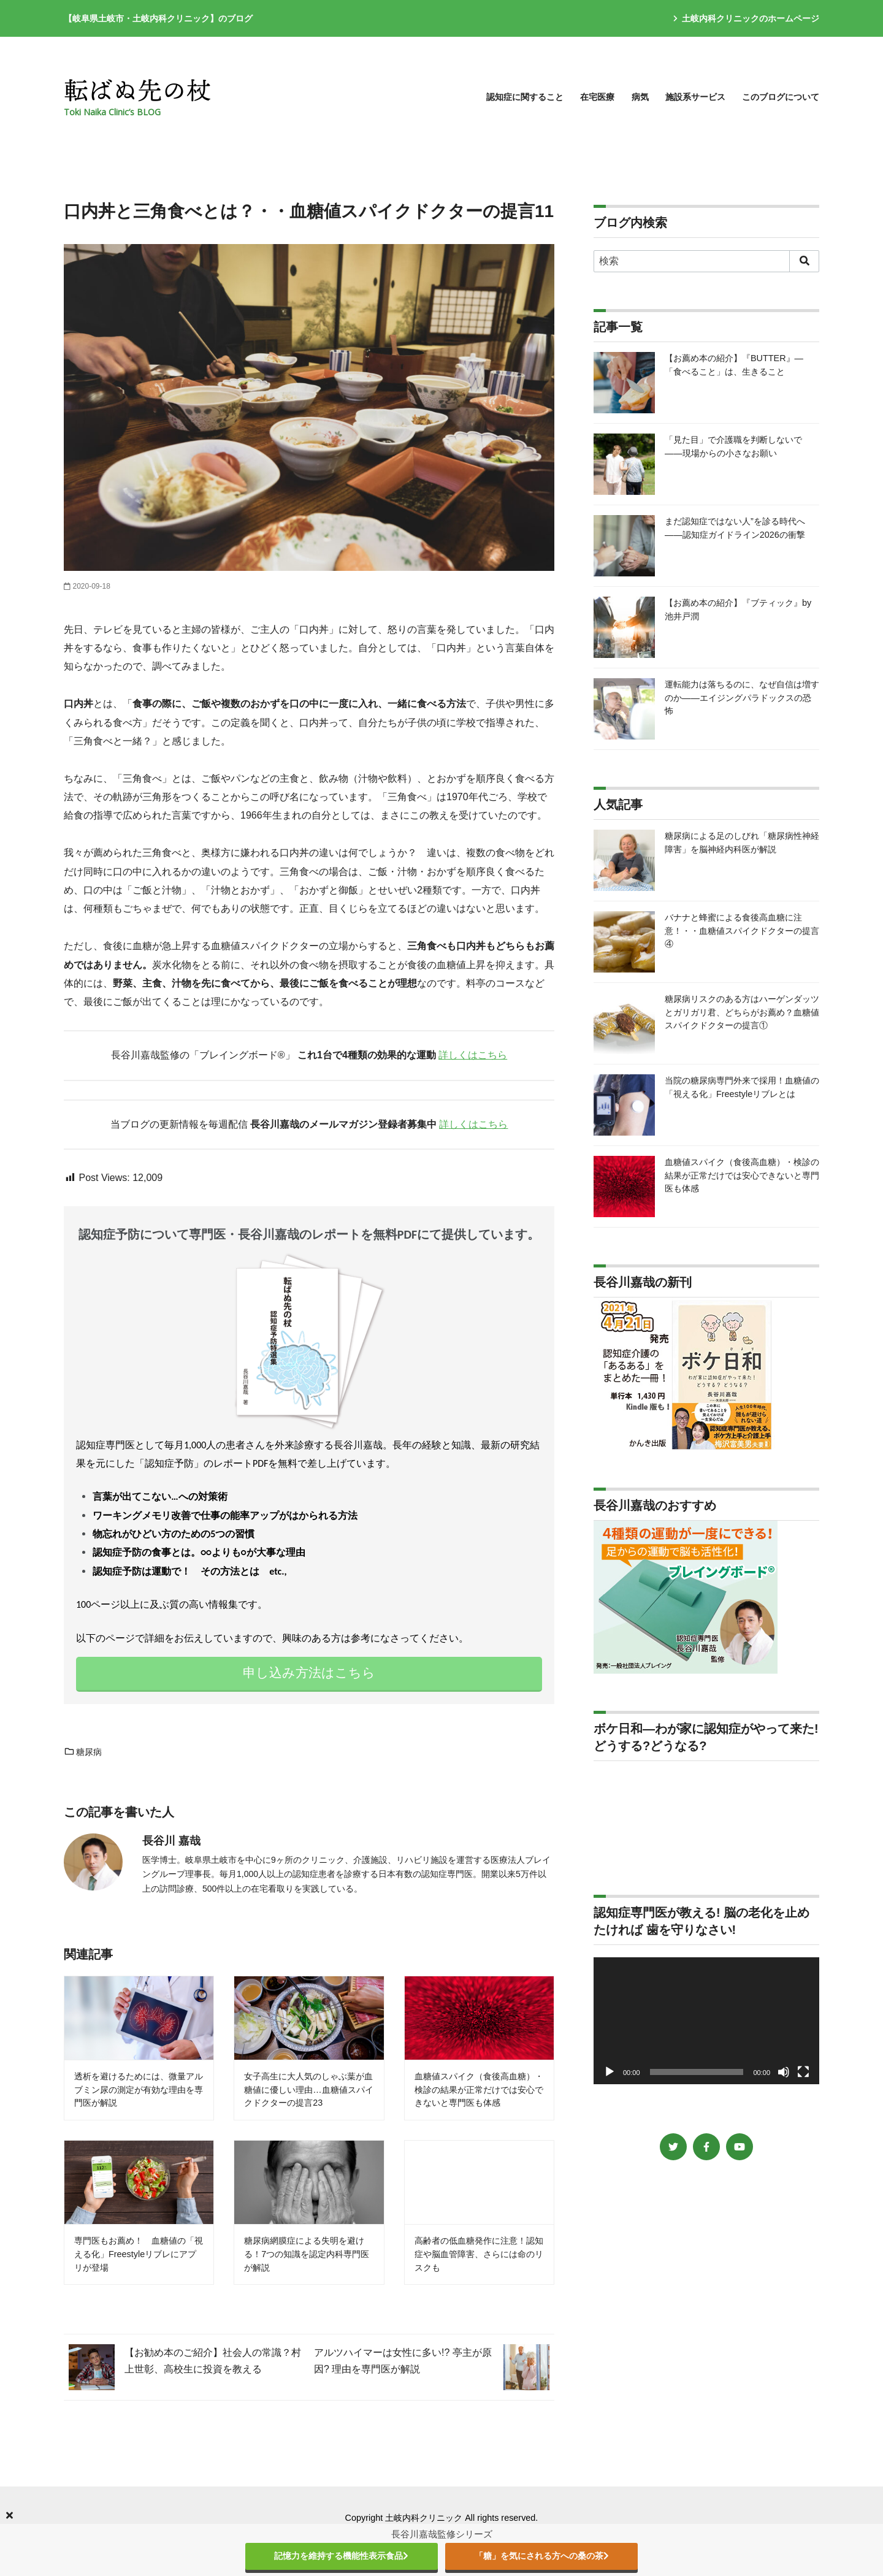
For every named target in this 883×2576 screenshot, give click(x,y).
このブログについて (780, 97)
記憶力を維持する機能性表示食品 (341, 2556)
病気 (640, 97)
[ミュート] (784, 2072)
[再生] (609, 2072)
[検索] (706, 261)
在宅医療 (597, 97)
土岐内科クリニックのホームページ (746, 18)
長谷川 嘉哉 (171, 1841)
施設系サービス (695, 97)
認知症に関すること (525, 97)
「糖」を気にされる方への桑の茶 (542, 2556)
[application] (706, 2020)
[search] (804, 261)
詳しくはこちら (472, 1055)
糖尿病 (83, 1752)
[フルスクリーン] (803, 2072)
